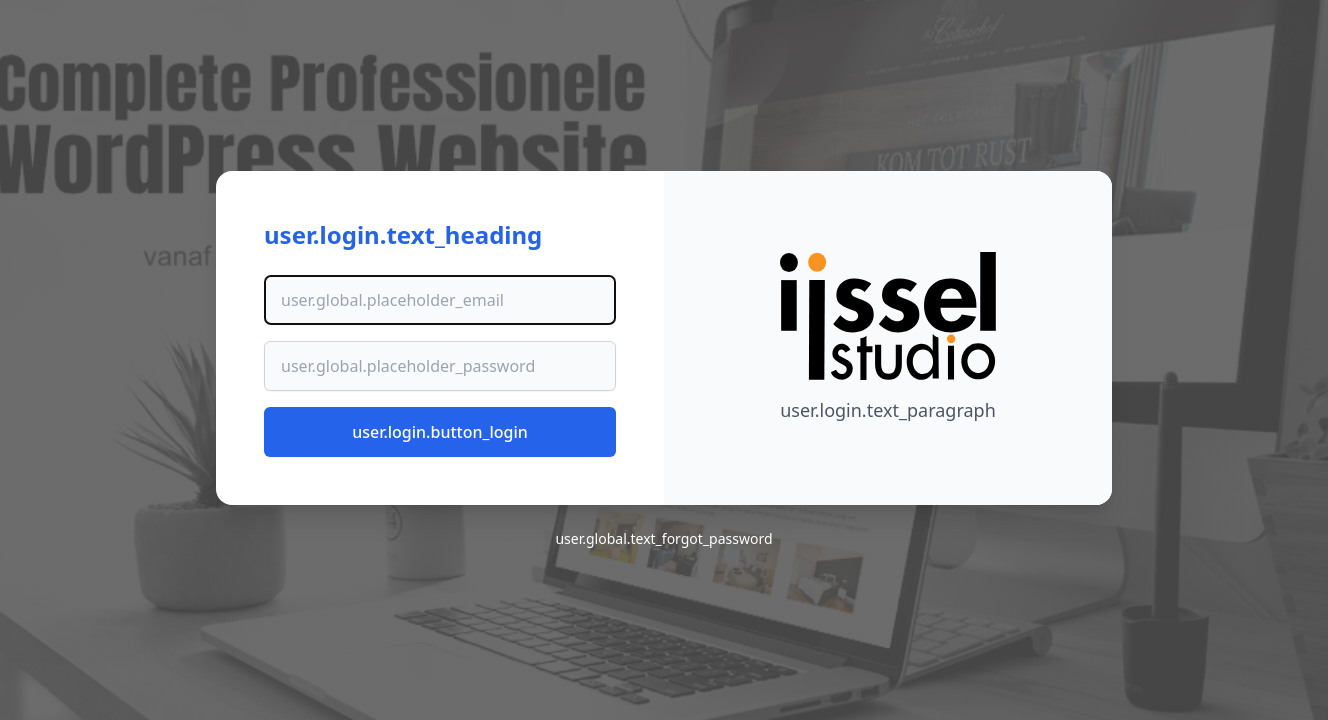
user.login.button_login (440, 432)
